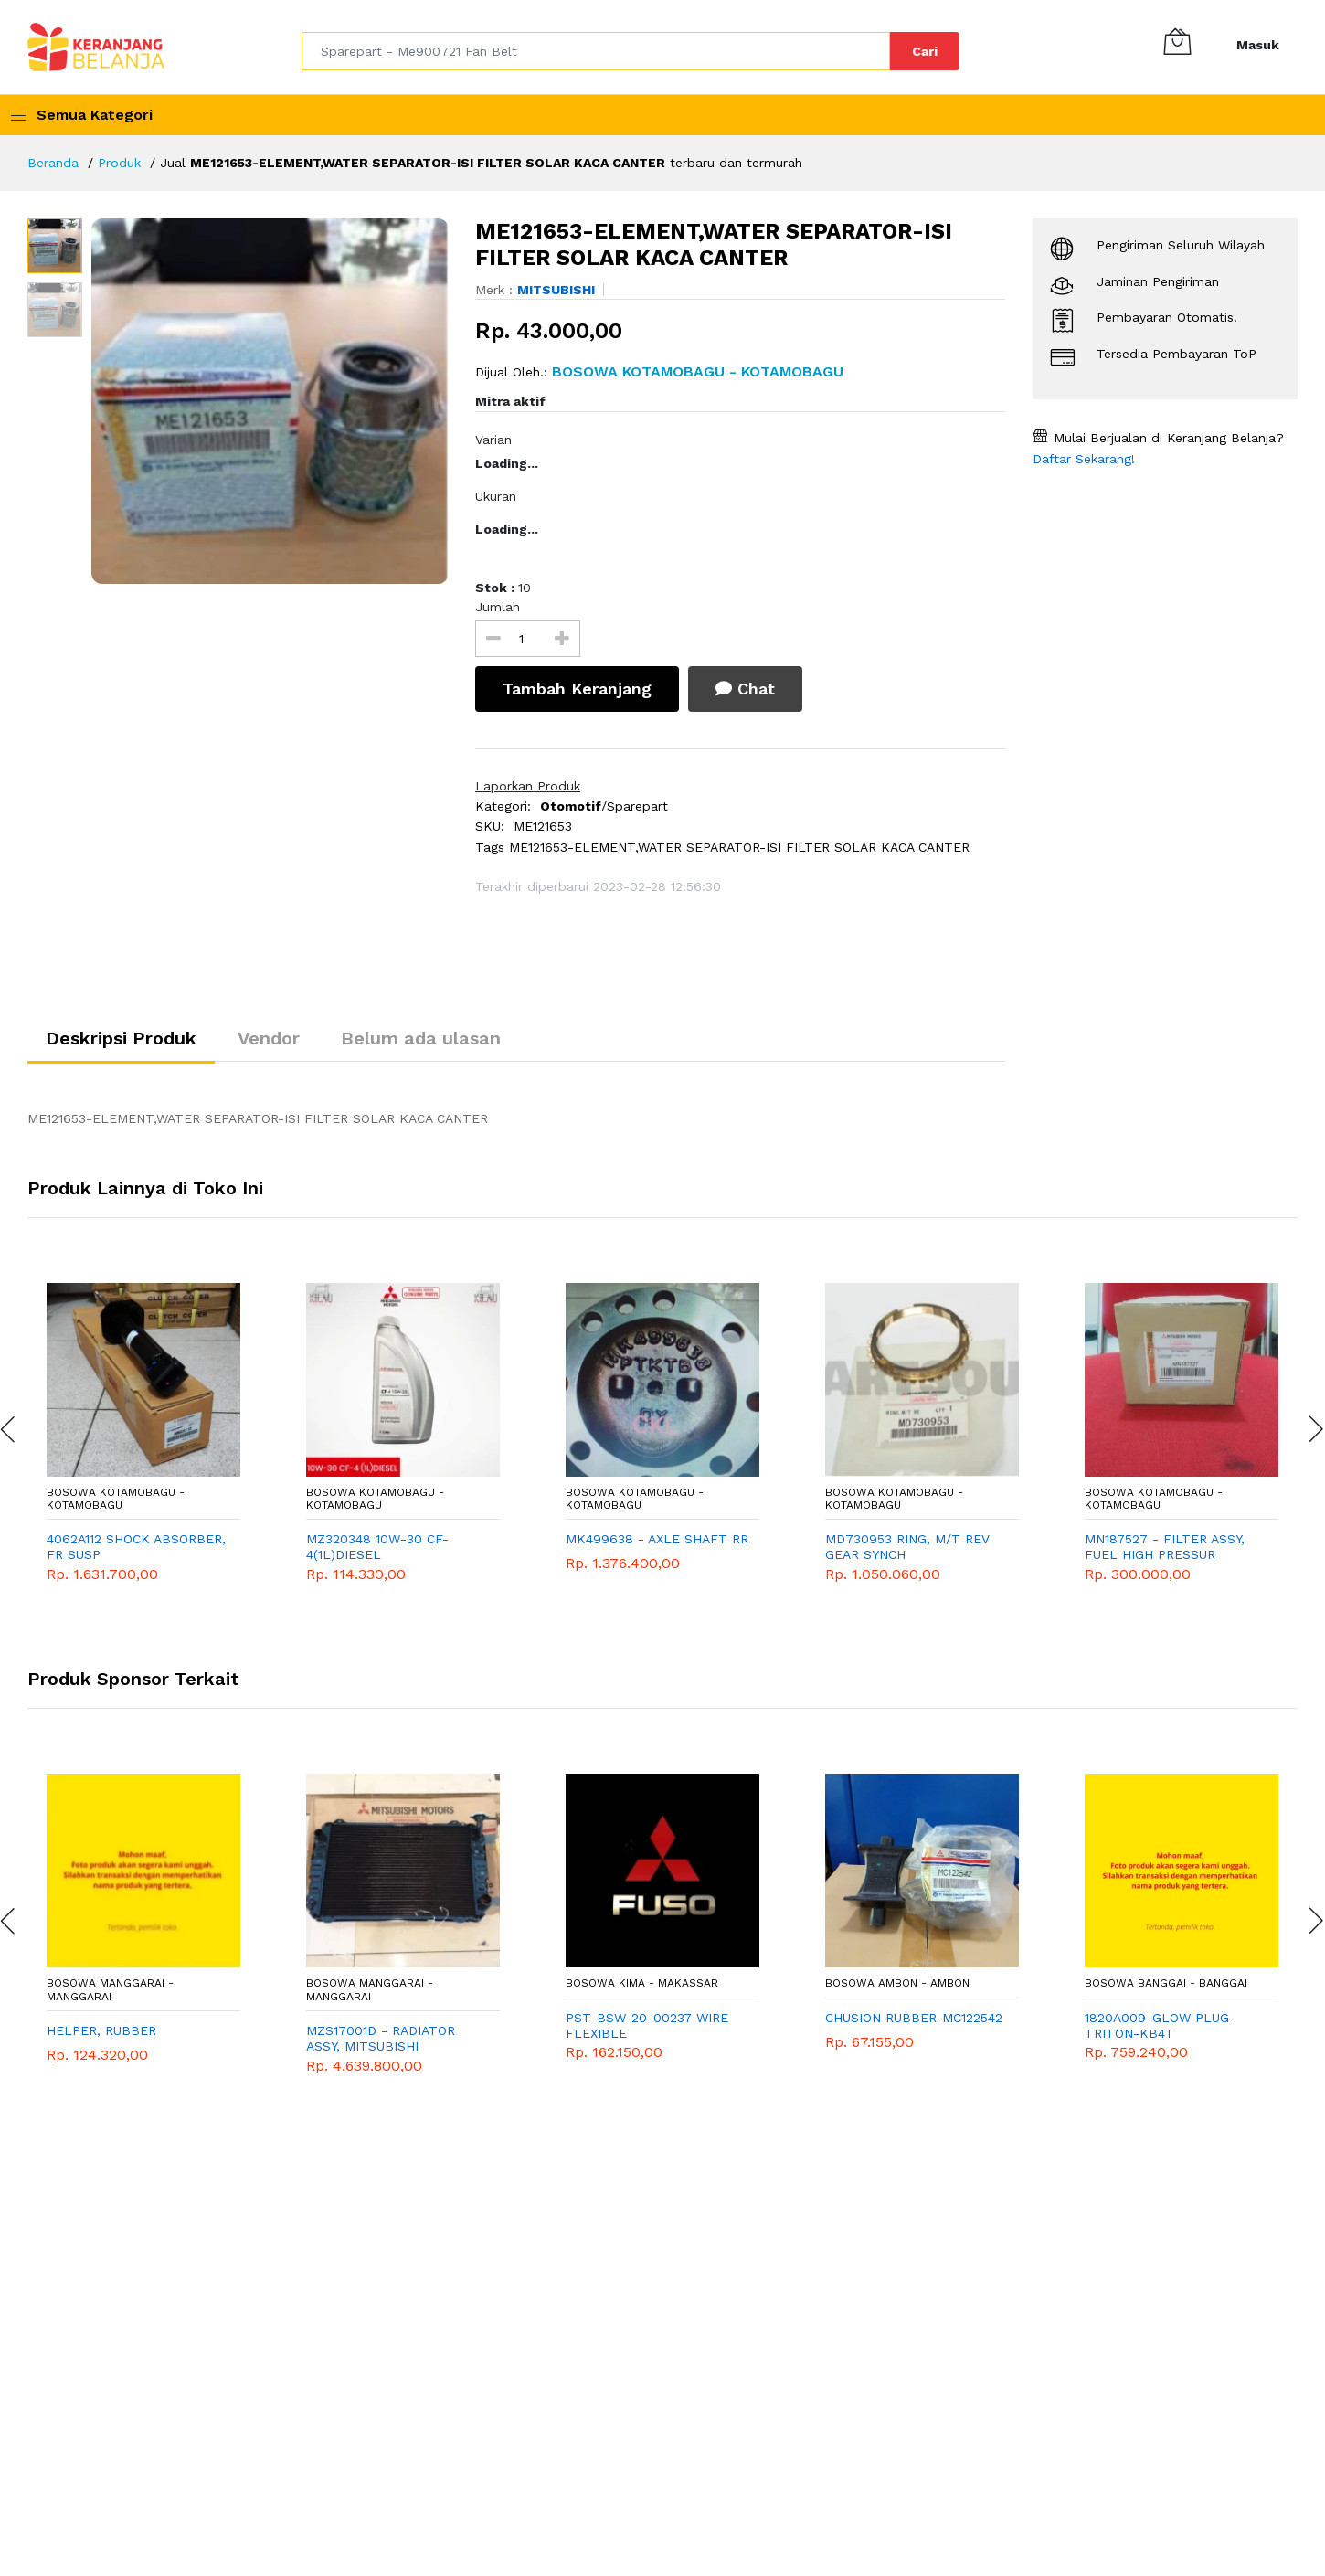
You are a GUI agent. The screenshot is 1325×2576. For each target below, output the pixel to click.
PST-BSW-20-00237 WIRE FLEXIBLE (647, 2025)
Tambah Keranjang (577, 688)
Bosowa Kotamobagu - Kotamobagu (116, 1498)
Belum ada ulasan (421, 1038)
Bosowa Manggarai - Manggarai (110, 1989)
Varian (493, 439)
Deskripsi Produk (121, 1038)
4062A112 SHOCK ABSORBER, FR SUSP (136, 1547)
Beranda (53, 162)
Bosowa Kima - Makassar (642, 1983)
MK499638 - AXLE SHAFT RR (657, 1539)
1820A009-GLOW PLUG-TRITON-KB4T (1160, 2025)
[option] (270, 401)
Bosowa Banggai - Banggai (1166, 1983)
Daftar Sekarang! (1084, 458)
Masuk (1257, 44)
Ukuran (495, 496)
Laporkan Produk (527, 786)
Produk (119, 162)
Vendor (269, 1038)
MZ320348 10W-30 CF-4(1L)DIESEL (377, 1547)
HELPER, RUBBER (101, 2030)
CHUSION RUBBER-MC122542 (913, 2017)
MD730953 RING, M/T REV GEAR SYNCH (907, 1547)
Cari (925, 51)
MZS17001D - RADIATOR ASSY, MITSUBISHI (380, 2038)
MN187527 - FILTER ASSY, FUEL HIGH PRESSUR (1165, 1547)
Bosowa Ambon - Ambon (897, 1983)
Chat (745, 688)
